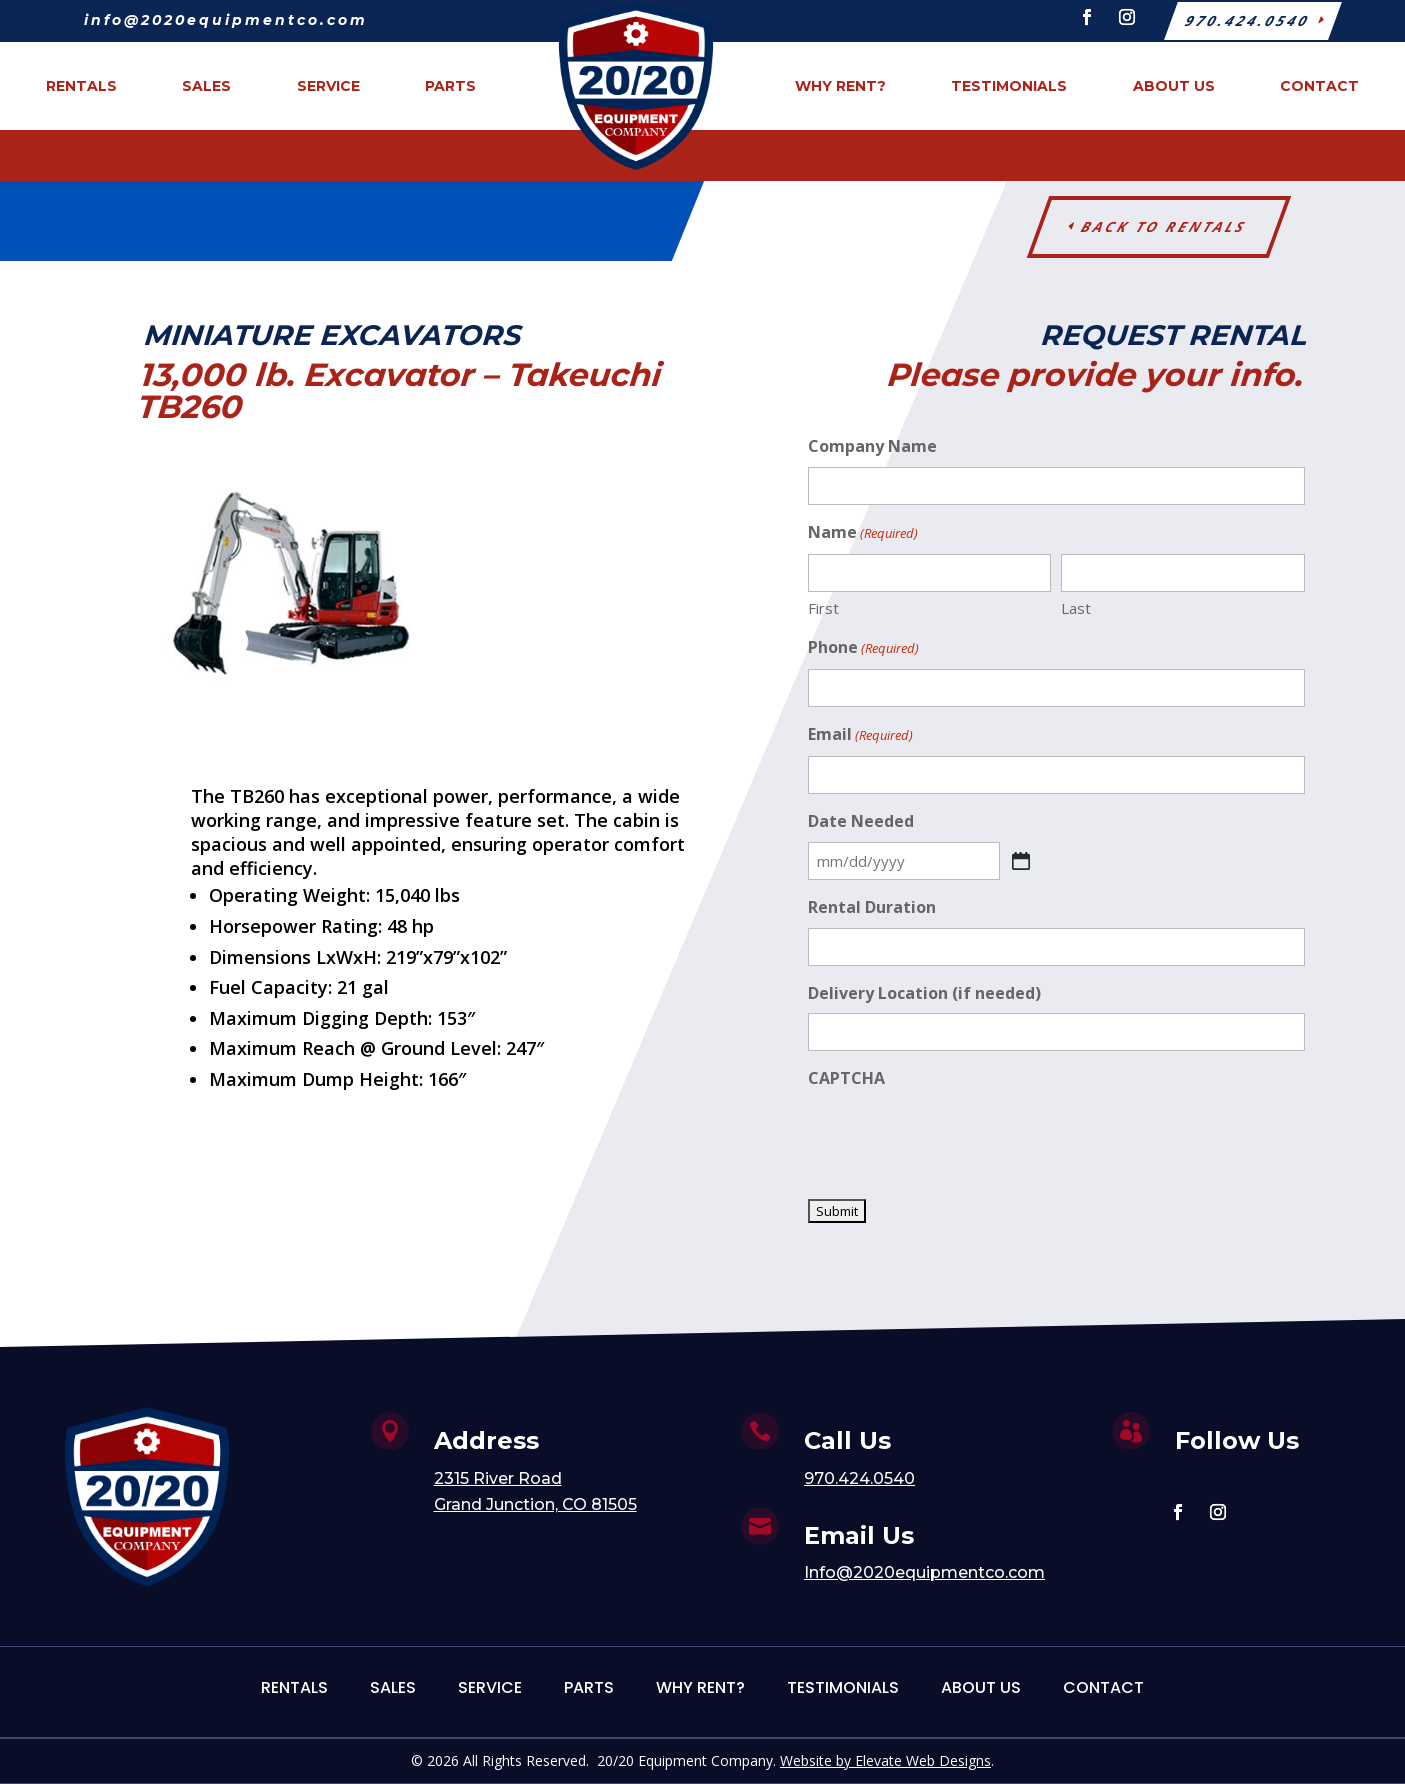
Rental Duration (872, 907)
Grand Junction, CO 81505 (535, 1504)
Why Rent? (700, 1687)
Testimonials (843, 1687)
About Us (981, 1687)
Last (1076, 608)
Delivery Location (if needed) (924, 993)
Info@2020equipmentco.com (924, 1572)
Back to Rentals (1164, 226)
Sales (393, 1687)
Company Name (872, 446)
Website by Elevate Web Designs (885, 1760)
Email (860, 735)
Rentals (294, 1687)
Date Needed (861, 821)
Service (490, 1687)
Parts (589, 1687)
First (823, 608)
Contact (1103, 1687)
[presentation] (960, 1138)
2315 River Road (498, 1478)
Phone (863, 648)
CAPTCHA (846, 1078)
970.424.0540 (859, 1478)
